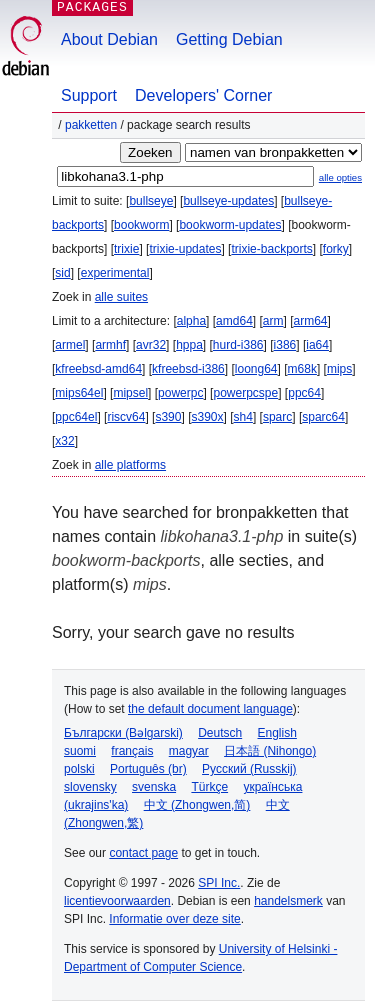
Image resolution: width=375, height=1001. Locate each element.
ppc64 (304, 393)
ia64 (317, 345)
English (277, 733)
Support (89, 95)
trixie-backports (271, 249)
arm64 (311, 321)
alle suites (121, 297)
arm (273, 321)
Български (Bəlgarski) (123, 733)
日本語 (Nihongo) (270, 751)
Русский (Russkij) (249, 769)
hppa (189, 345)
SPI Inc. (219, 883)
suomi (80, 751)
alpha (191, 321)
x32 (64, 441)
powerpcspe (245, 393)
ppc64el (76, 417)
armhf (110, 345)
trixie (126, 249)
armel (70, 345)
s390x (207, 417)
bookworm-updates (230, 225)
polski (79, 769)
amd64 (234, 321)
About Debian (109, 39)
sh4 (243, 417)
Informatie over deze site (174, 919)
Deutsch (220, 733)
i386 (285, 345)
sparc (277, 417)
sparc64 (323, 417)
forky (336, 249)
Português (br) (148, 769)
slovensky (90, 787)
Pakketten (91, 125)
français (132, 751)
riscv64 (126, 417)
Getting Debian (229, 39)
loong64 (256, 369)
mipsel (130, 393)
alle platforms (130, 465)
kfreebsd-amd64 (98, 369)
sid (62, 273)
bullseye (151, 201)
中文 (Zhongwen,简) (197, 805)
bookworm (141, 225)
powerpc (180, 393)
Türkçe (209, 787)
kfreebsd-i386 (188, 369)
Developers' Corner (203, 95)
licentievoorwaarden (117, 901)
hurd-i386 (238, 345)
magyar (189, 751)
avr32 (151, 345)
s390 (168, 417)
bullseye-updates (228, 201)
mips (339, 369)
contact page (143, 853)
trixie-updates (185, 249)
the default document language (210, 709)
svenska (154, 787)
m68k (302, 369)
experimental (115, 273)
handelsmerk (288, 901)
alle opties (340, 177)
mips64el (79, 393)
